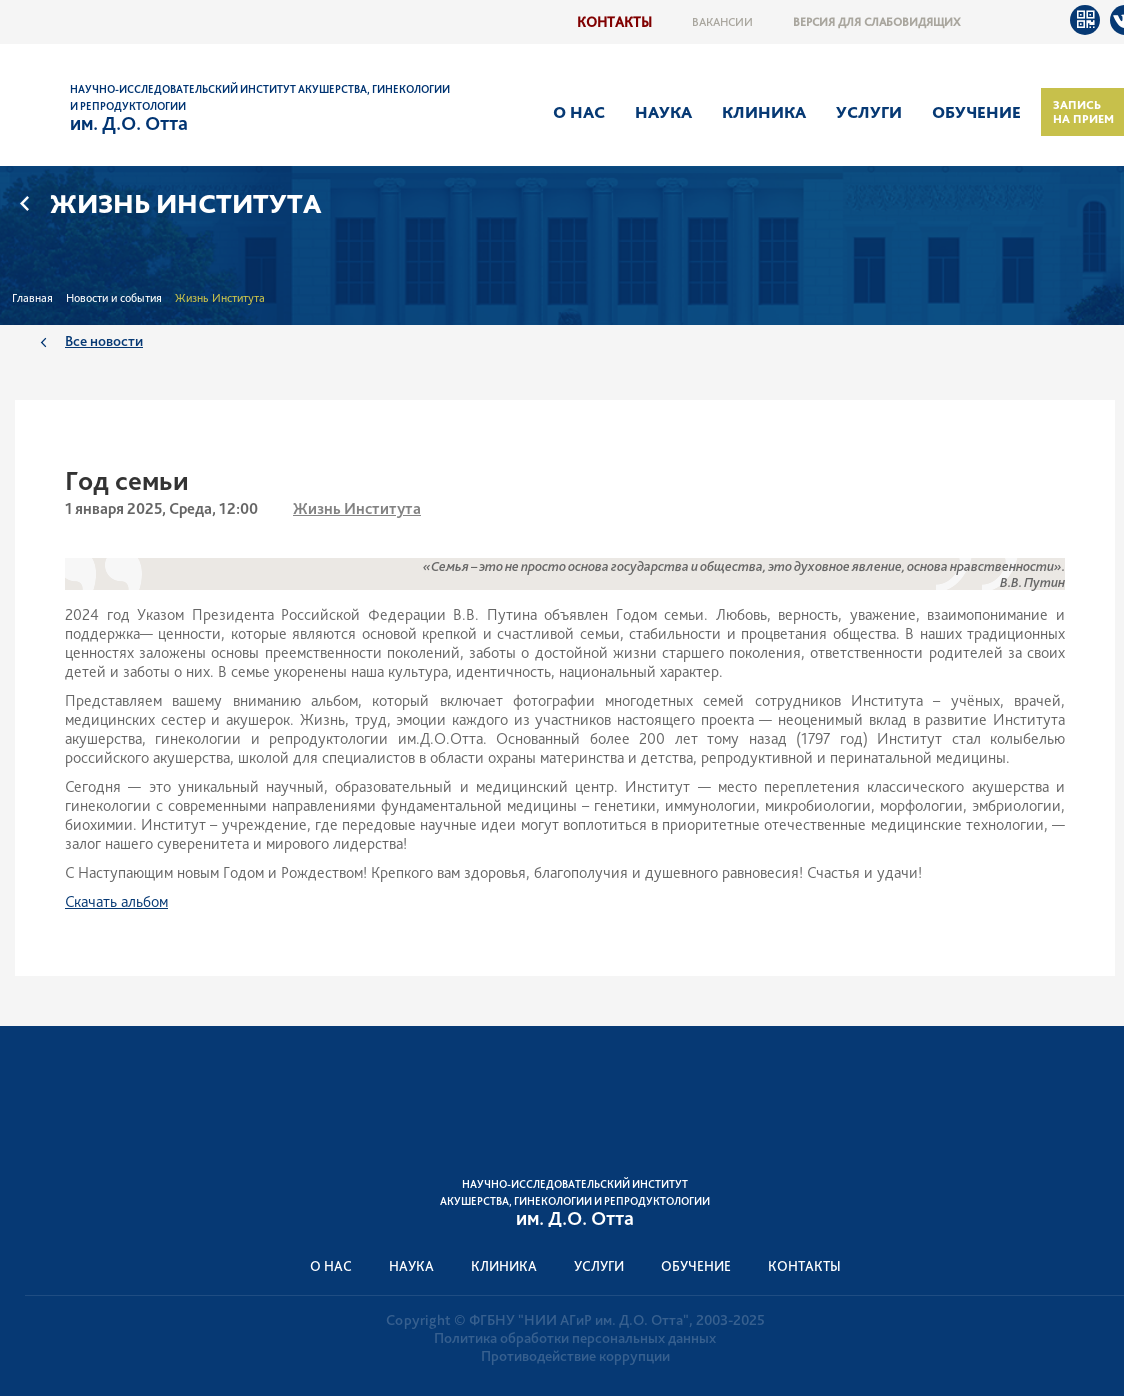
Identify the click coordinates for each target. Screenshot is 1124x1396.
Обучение (976, 112)
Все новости (104, 340)
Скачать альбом (116, 901)
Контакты (614, 21)
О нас (579, 112)
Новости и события (114, 298)
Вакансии (722, 22)
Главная (32, 298)
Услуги (869, 112)
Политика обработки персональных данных (575, 1338)
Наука (663, 112)
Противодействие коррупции (575, 1356)
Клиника (764, 112)
